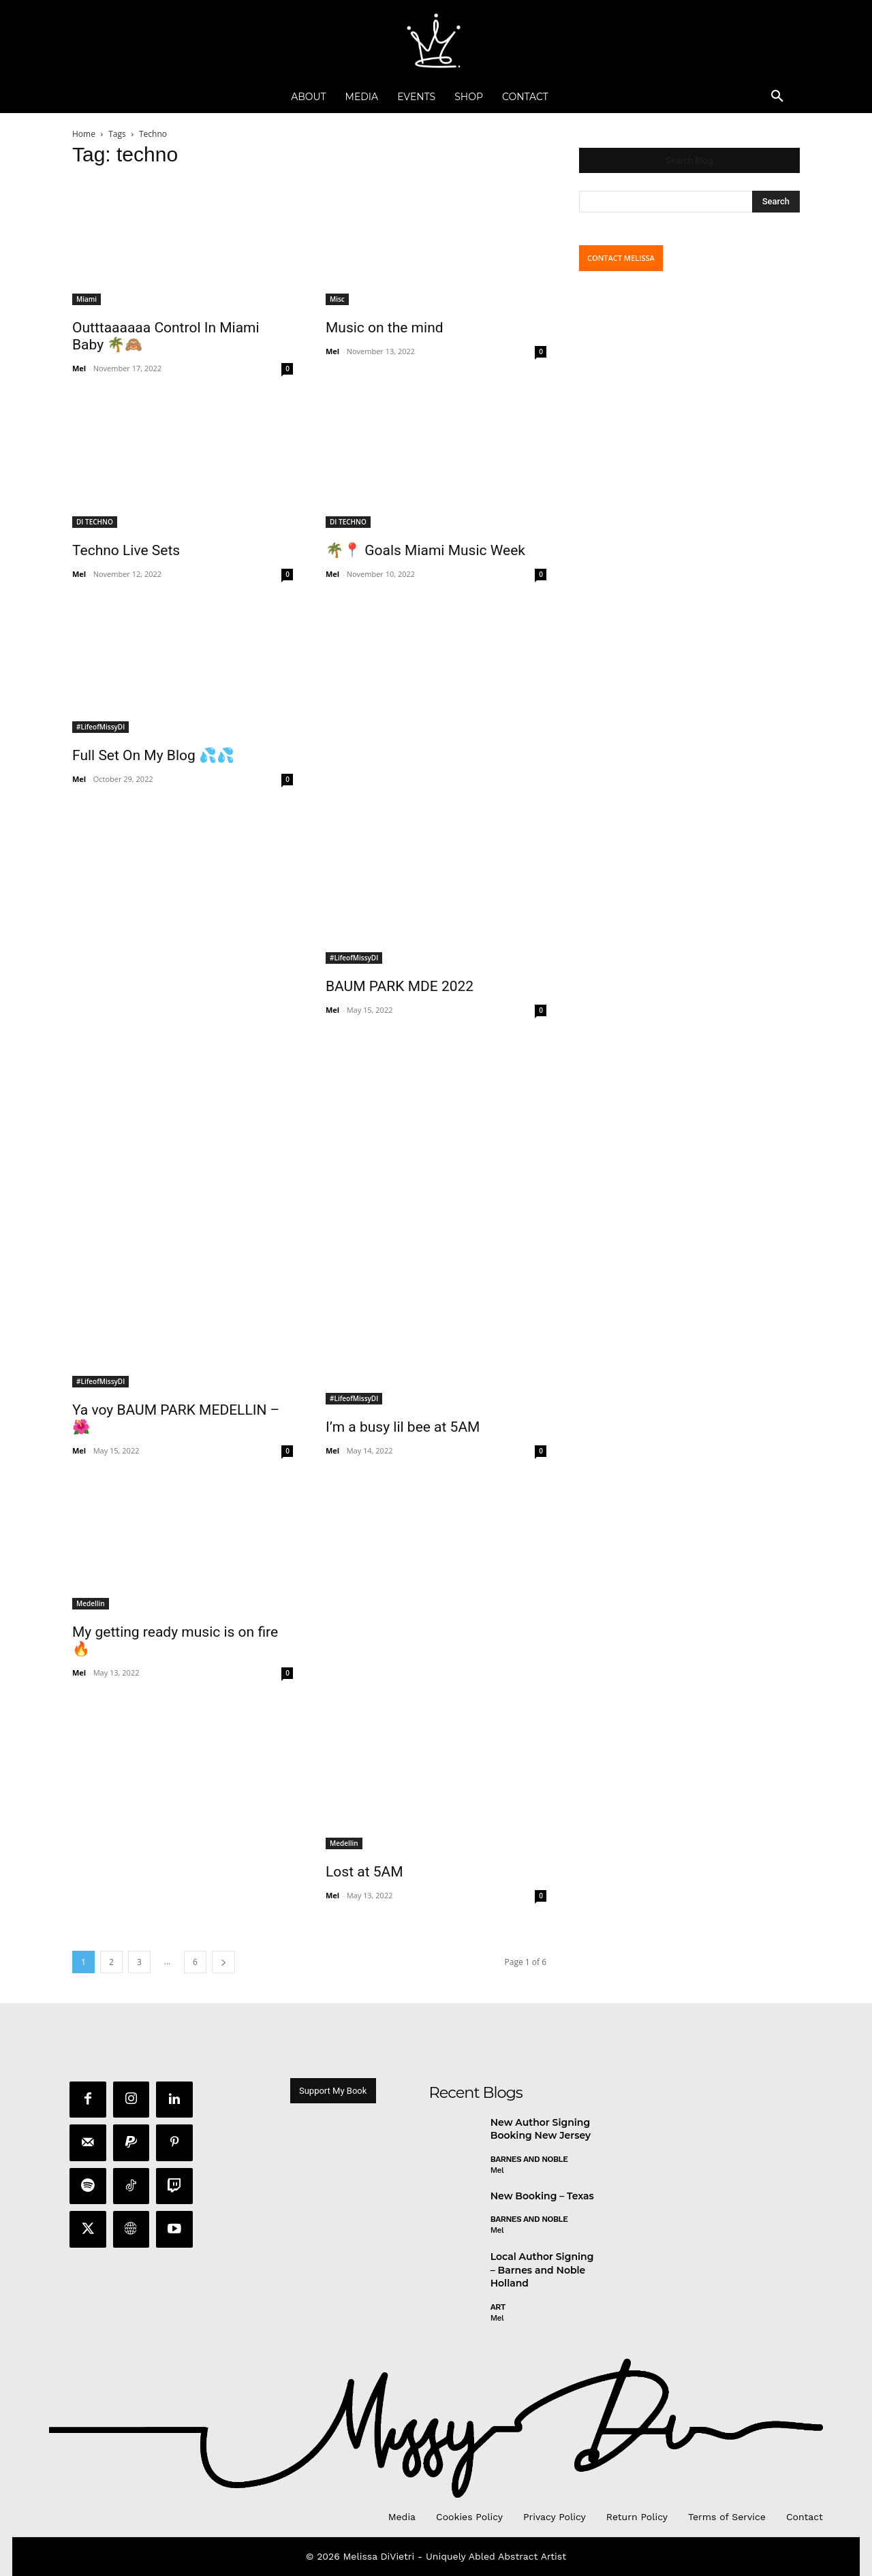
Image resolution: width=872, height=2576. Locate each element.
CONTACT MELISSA (621, 258)
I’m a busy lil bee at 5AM (403, 1427)
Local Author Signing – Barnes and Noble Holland (542, 2271)
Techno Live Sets (126, 550)
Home (83, 134)
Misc (337, 299)
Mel (79, 368)
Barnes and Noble (529, 2160)
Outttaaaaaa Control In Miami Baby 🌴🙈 (166, 336)
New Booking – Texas (542, 2196)
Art (497, 2308)
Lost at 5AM (364, 1872)
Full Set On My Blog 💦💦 (153, 755)
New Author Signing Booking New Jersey (540, 2130)
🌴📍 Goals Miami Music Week (425, 550)
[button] (777, 96)
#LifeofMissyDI (100, 727)
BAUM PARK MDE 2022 (399, 986)
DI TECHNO (94, 522)
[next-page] (223, 1962)
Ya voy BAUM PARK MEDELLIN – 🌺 (175, 1418)
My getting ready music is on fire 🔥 (175, 1640)
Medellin (90, 1603)
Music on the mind (384, 327)
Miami (86, 299)
